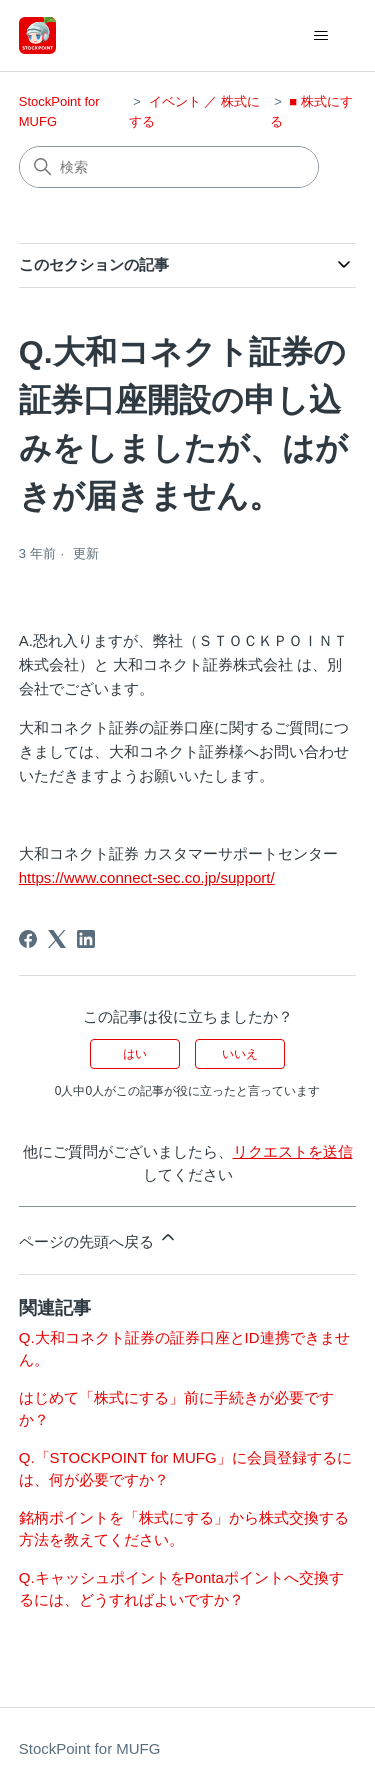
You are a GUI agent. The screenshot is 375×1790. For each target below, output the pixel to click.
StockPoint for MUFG (90, 1748)
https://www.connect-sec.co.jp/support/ (147, 877)
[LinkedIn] (86, 939)
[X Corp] (57, 939)
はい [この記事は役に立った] (135, 1054)
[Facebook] (28, 939)
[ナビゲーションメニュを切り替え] (320, 36)
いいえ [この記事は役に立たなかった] (240, 1054)
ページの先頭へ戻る (98, 1238)
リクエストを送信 (293, 1151)
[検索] (169, 167)
